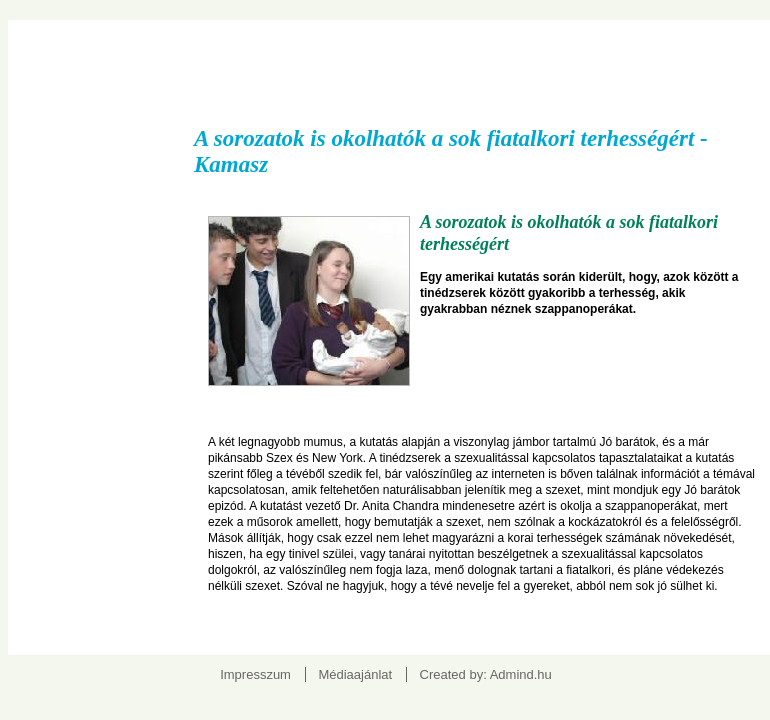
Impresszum (255, 674)
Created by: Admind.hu (486, 674)
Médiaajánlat (355, 674)
